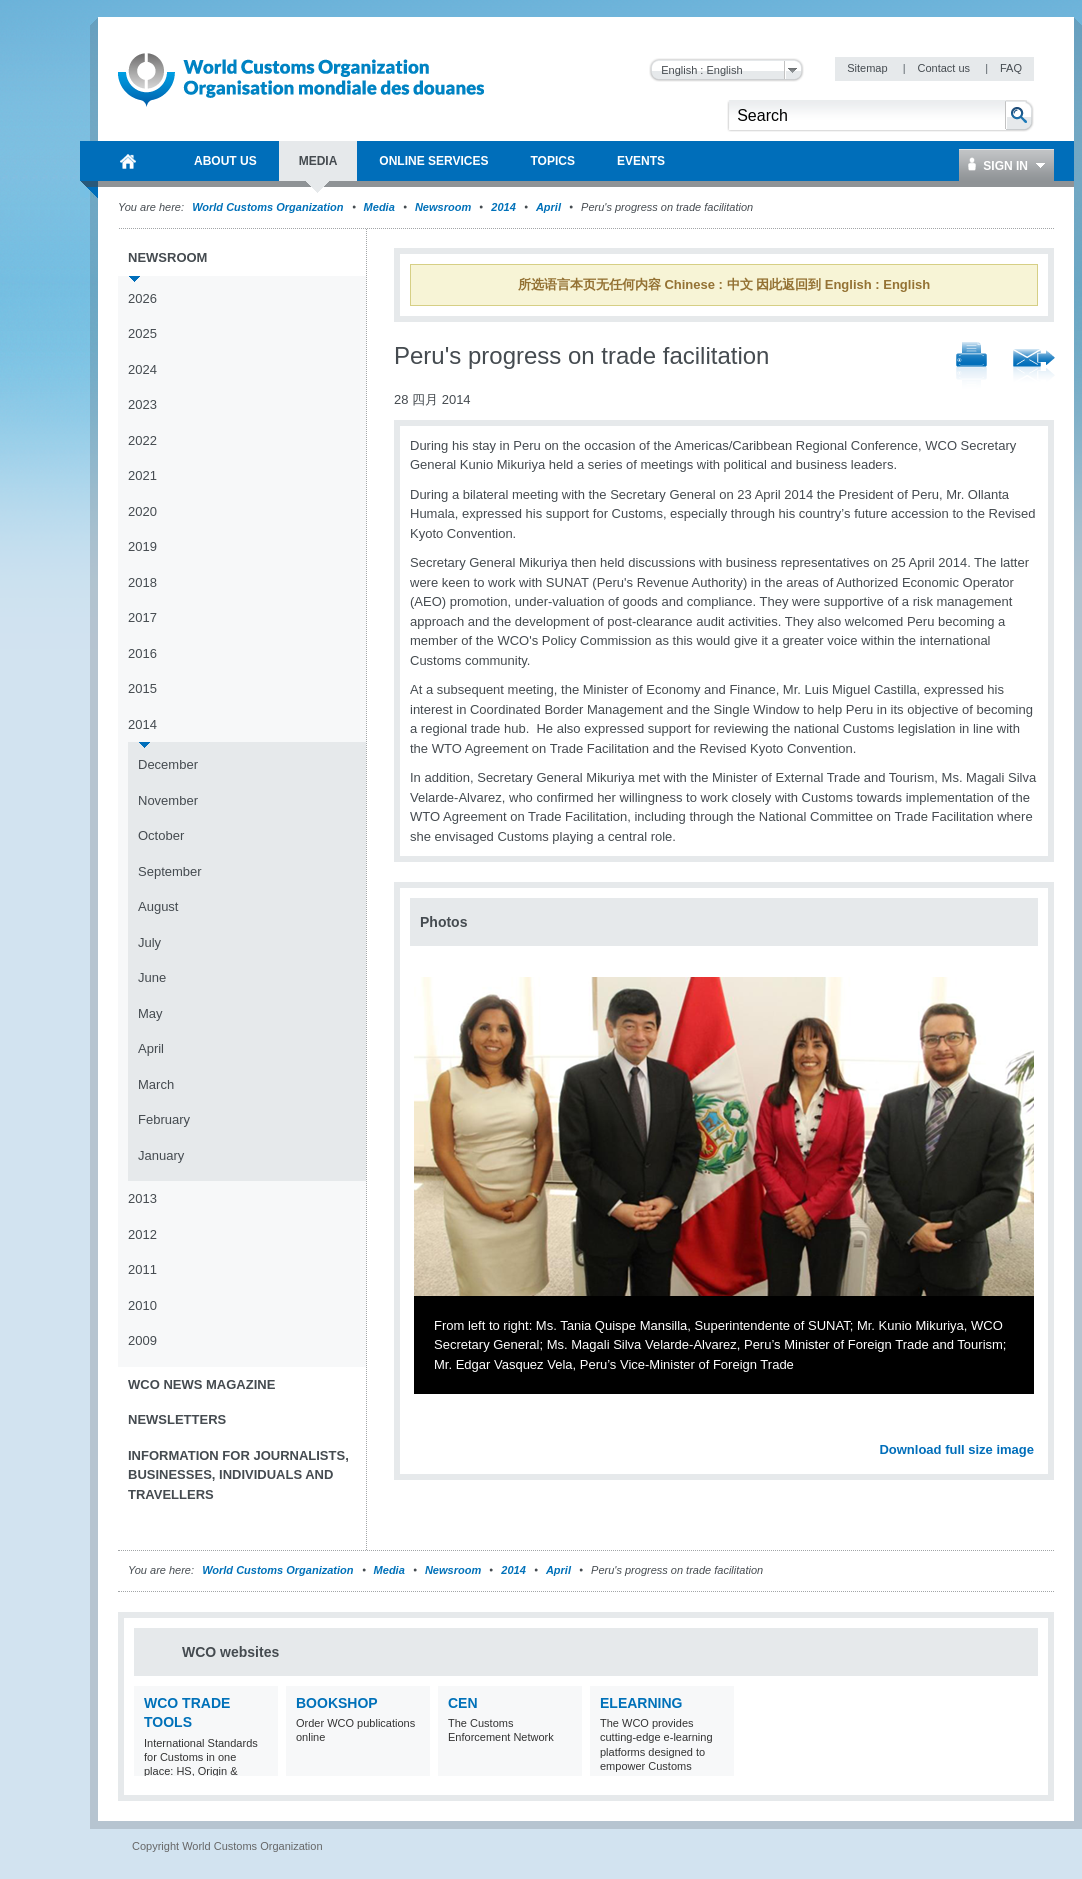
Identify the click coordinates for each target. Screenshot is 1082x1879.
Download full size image (956, 1449)
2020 (142, 511)
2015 (142, 688)
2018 (142, 582)
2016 (142, 653)
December (168, 764)
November (168, 800)
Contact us (945, 68)
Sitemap (868, 68)
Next (1030, 1427)
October (161, 835)
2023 (142, 404)
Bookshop (337, 1703)
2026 (142, 298)
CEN (463, 1703)
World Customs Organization (269, 207)
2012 (142, 1234)
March (156, 1084)
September (170, 871)
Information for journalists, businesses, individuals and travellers (238, 1475)
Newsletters (177, 1419)
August (158, 906)
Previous (431, 1427)
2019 (142, 546)
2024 (142, 369)
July (149, 942)
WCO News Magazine (201, 1384)
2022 (142, 440)
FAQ (1011, 68)
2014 (503, 207)
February (164, 1119)
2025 (142, 333)
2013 (142, 1198)
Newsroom (443, 207)
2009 (142, 1340)
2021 (142, 475)
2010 (142, 1305)
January (161, 1155)
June (152, 977)
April (548, 207)
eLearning (641, 1703)
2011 (142, 1269)
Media (379, 207)
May (150, 1013)
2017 (142, 617)
